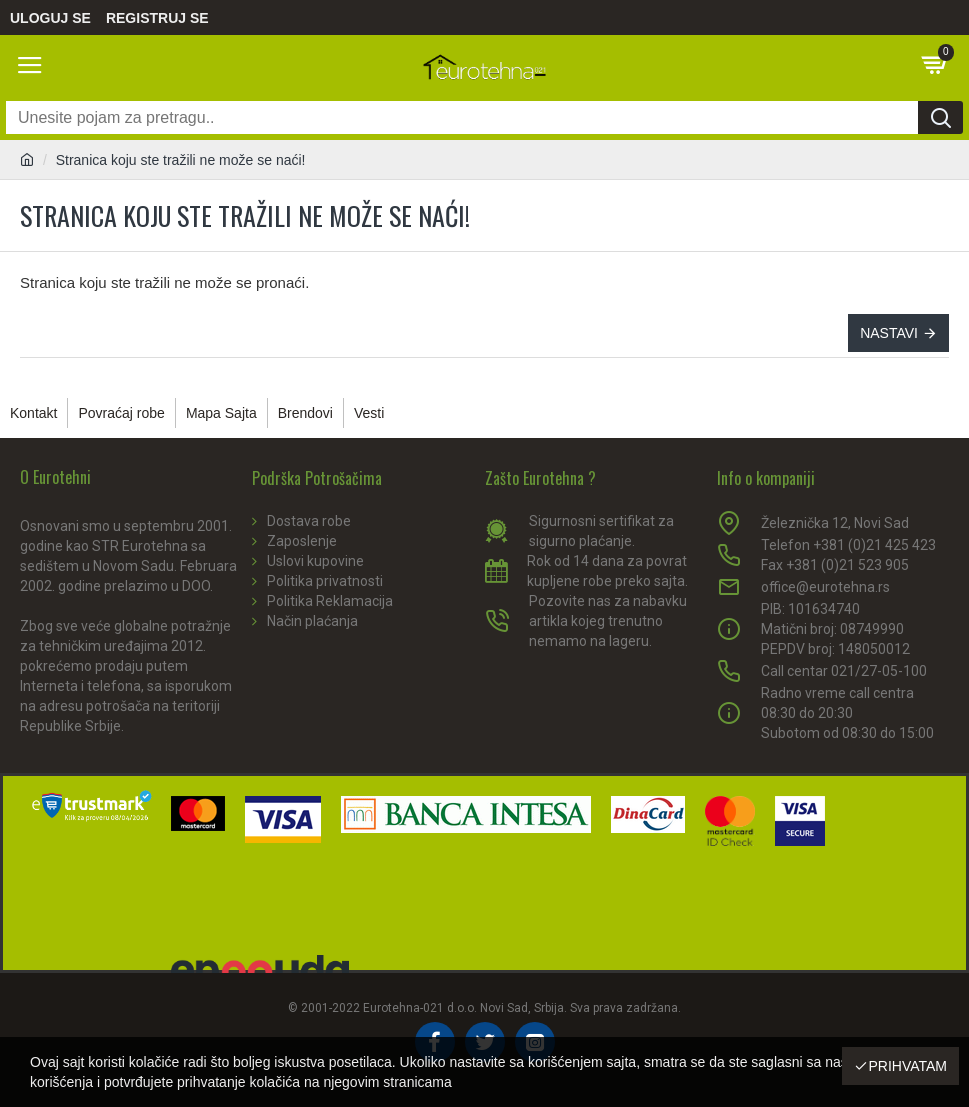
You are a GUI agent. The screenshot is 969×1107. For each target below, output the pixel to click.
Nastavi (889, 333)
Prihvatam (907, 1066)
